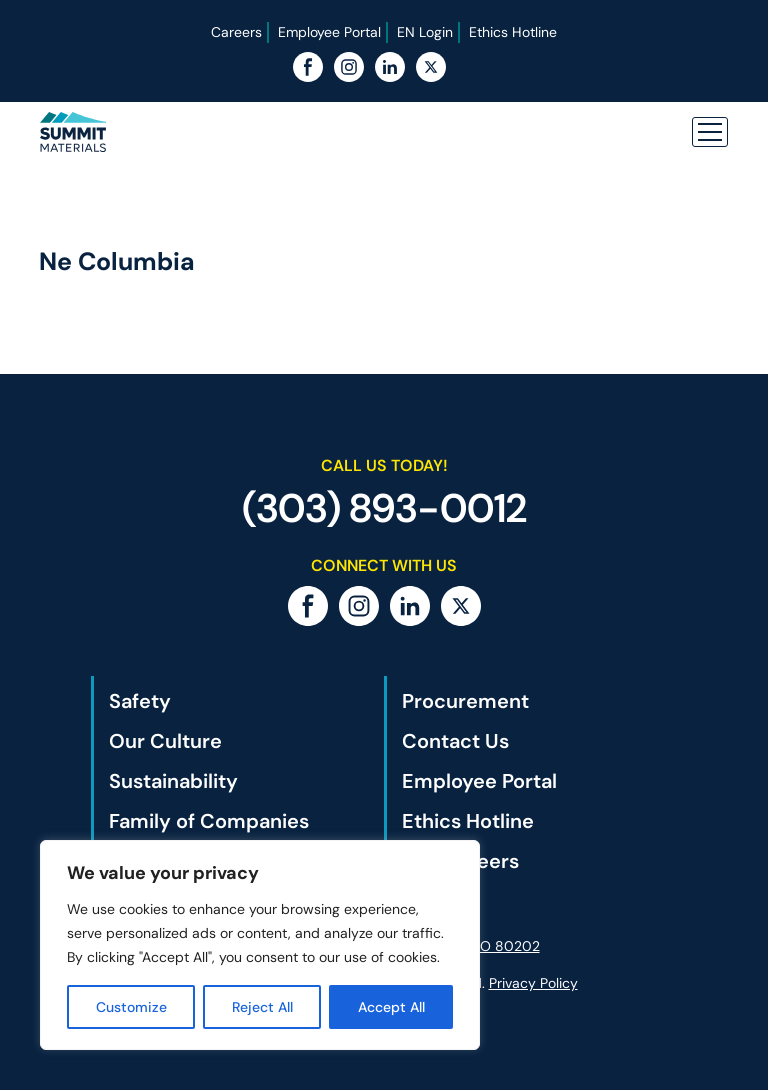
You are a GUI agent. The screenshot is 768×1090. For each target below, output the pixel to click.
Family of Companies (209, 821)
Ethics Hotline (513, 32)
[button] (710, 132)
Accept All (391, 1007)
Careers (236, 32)
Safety (140, 701)
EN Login (425, 32)
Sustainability (173, 781)
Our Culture (165, 741)
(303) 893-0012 (384, 508)
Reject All (262, 1007)
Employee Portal (329, 32)
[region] (260, 945)
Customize (131, 1007)
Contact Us (455, 741)
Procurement (465, 701)
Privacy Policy (533, 983)
